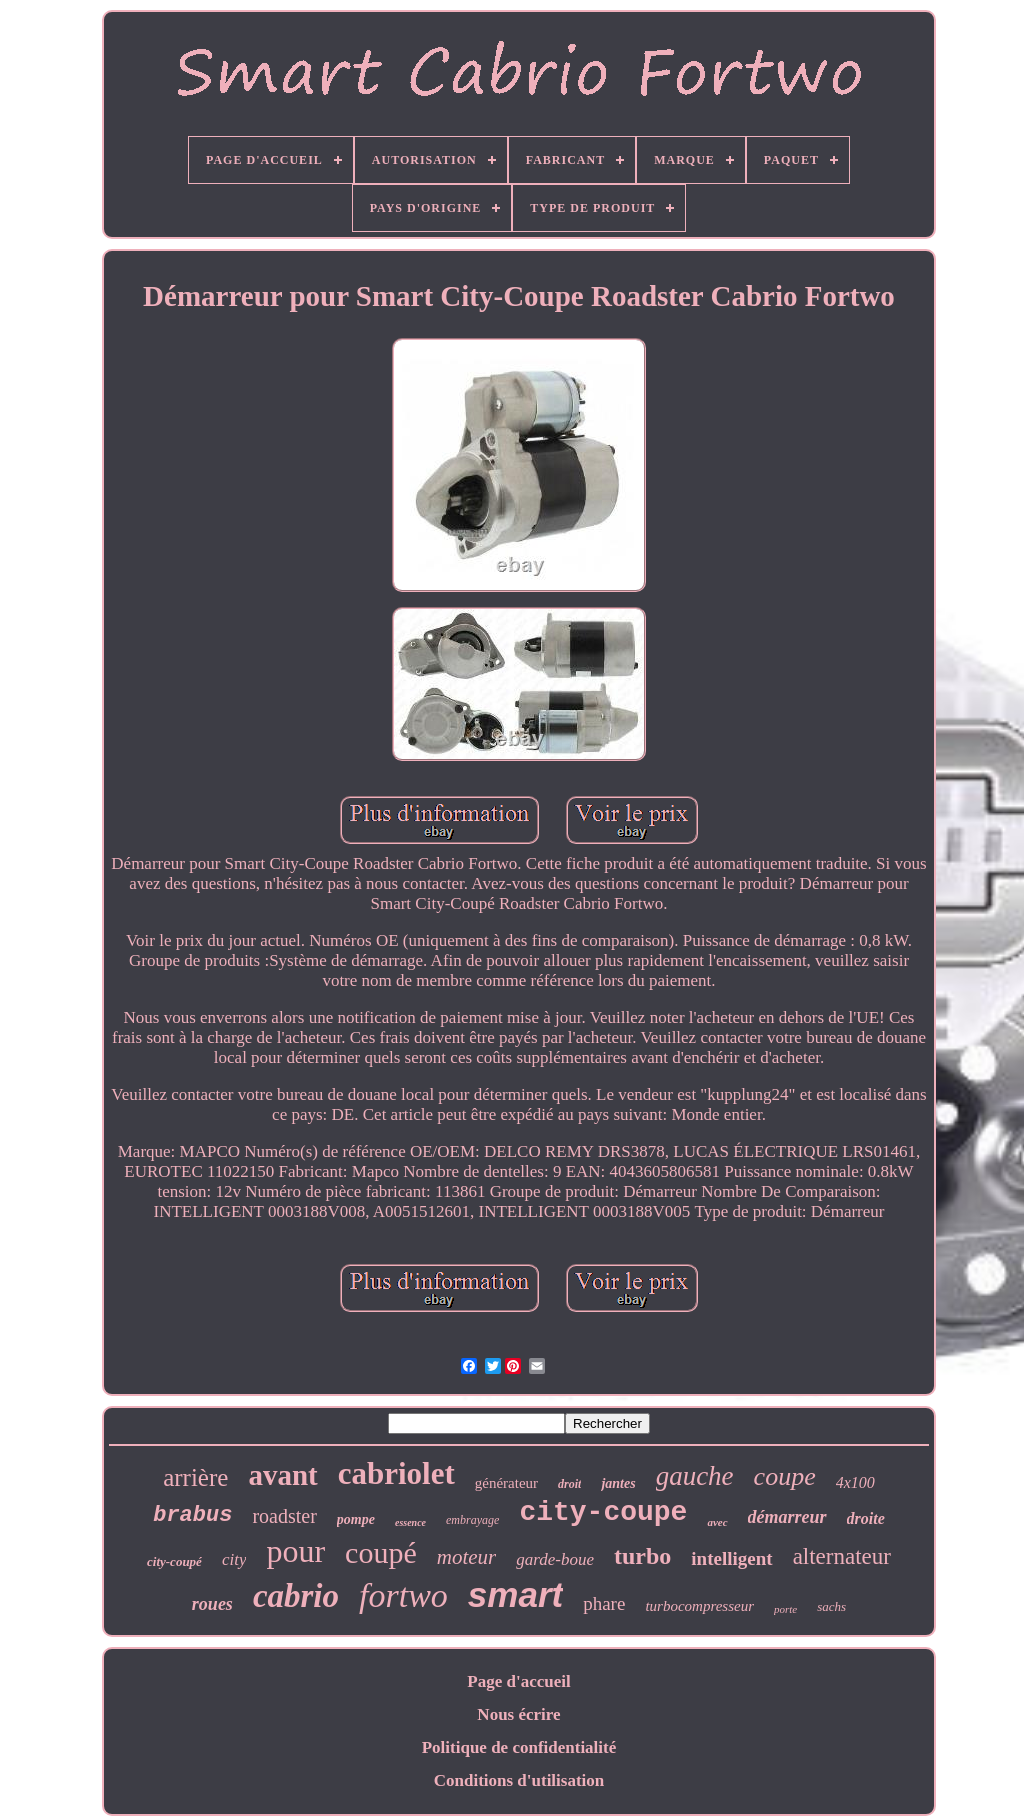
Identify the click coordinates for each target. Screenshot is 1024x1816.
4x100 (855, 1482)
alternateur (842, 1556)
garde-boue (555, 1559)
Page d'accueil (518, 1681)
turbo (642, 1556)
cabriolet (396, 1473)
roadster (284, 1516)
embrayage (472, 1520)
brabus (192, 1515)
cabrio (296, 1596)
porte (785, 1609)
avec (717, 1522)
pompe (356, 1519)
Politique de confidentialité (519, 1747)
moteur (467, 1557)
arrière (195, 1477)
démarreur (787, 1517)
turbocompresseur (699, 1606)
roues (212, 1604)
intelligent (731, 1558)
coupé (381, 1552)
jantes (618, 1483)
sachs (831, 1606)
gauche (695, 1476)
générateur (506, 1483)
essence (410, 1522)
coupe (785, 1476)
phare (604, 1603)
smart (515, 1594)
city (234, 1559)
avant (282, 1475)
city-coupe (603, 1512)
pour (295, 1551)
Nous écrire (518, 1714)
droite (866, 1518)
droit (569, 1484)
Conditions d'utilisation (519, 1780)
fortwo (403, 1595)
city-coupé (174, 1561)
